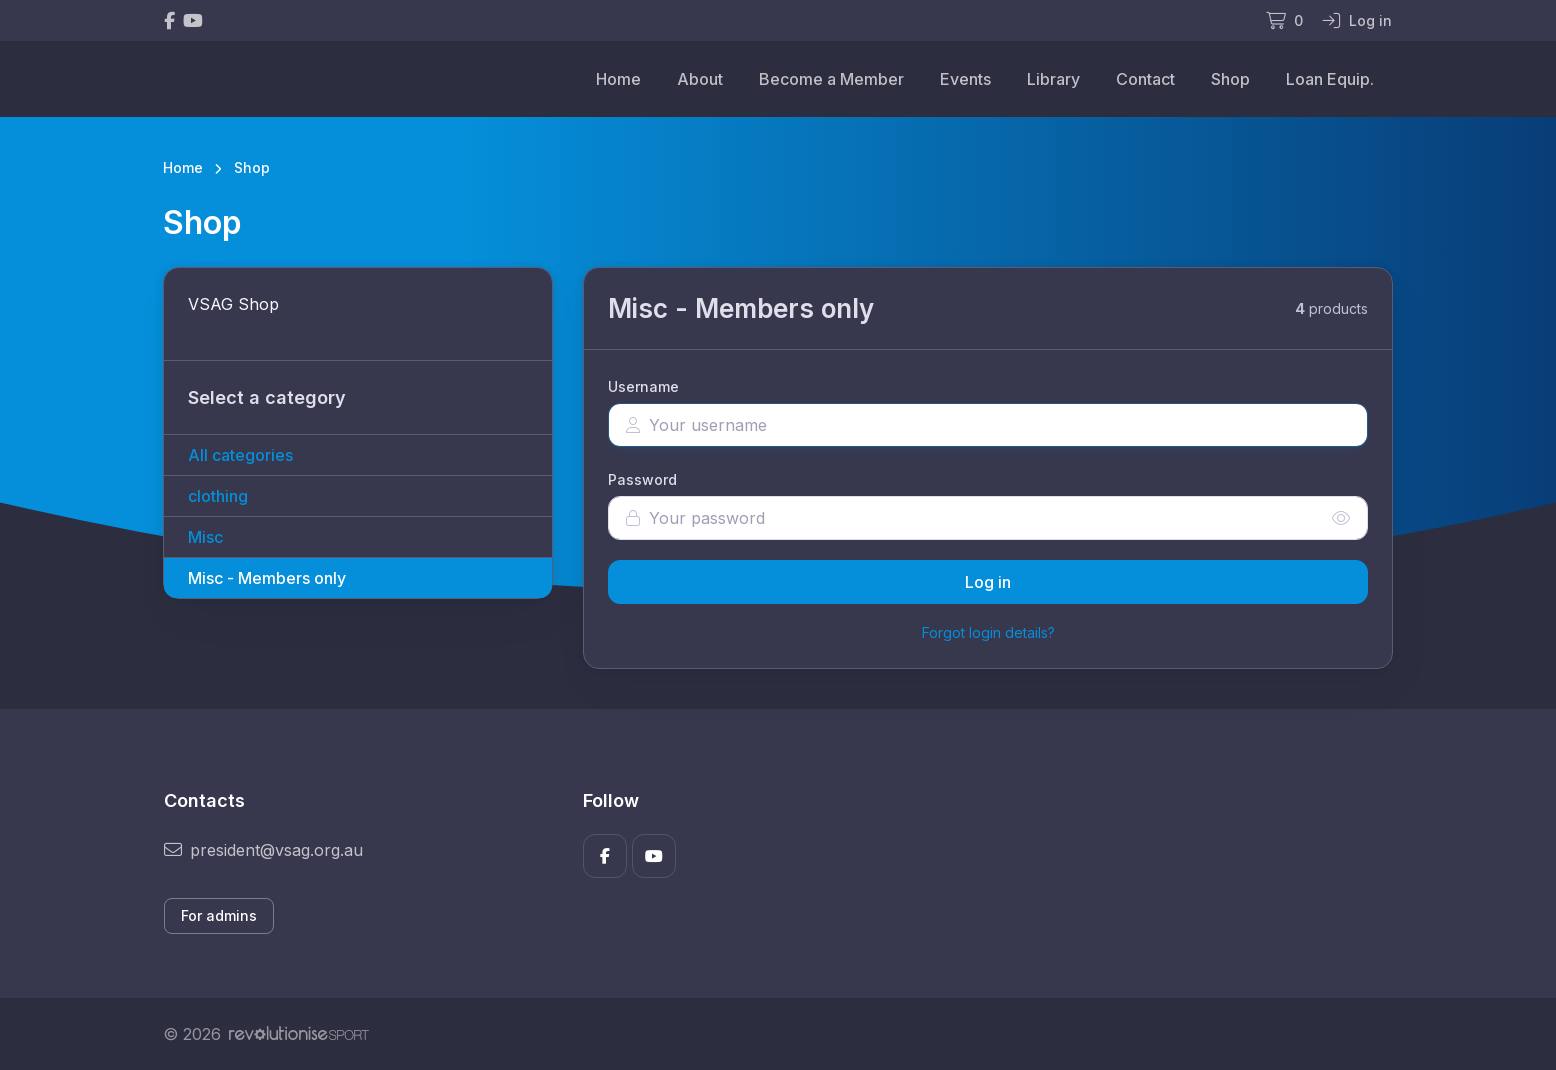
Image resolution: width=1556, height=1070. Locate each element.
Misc (205, 537)
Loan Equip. (1330, 79)
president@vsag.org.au (263, 850)
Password (642, 479)
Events (965, 79)
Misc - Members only (267, 578)
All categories (240, 455)
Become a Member (831, 79)
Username (643, 386)
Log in (988, 582)
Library (1053, 79)
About (700, 79)
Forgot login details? (988, 632)
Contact (1145, 79)
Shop (1230, 79)
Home (618, 79)
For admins (219, 915)
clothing (218, 496)
